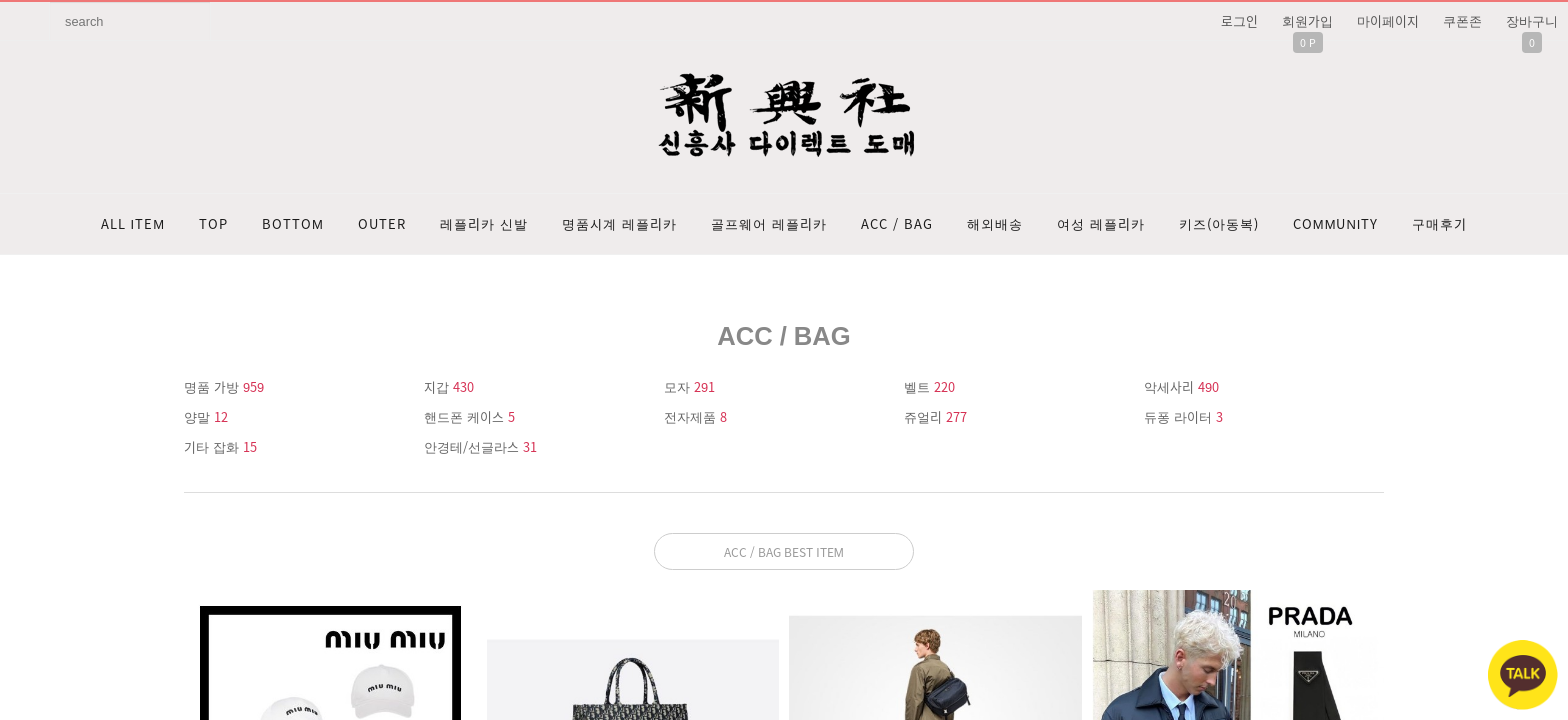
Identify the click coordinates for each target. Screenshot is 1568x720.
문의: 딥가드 (783, 521)
